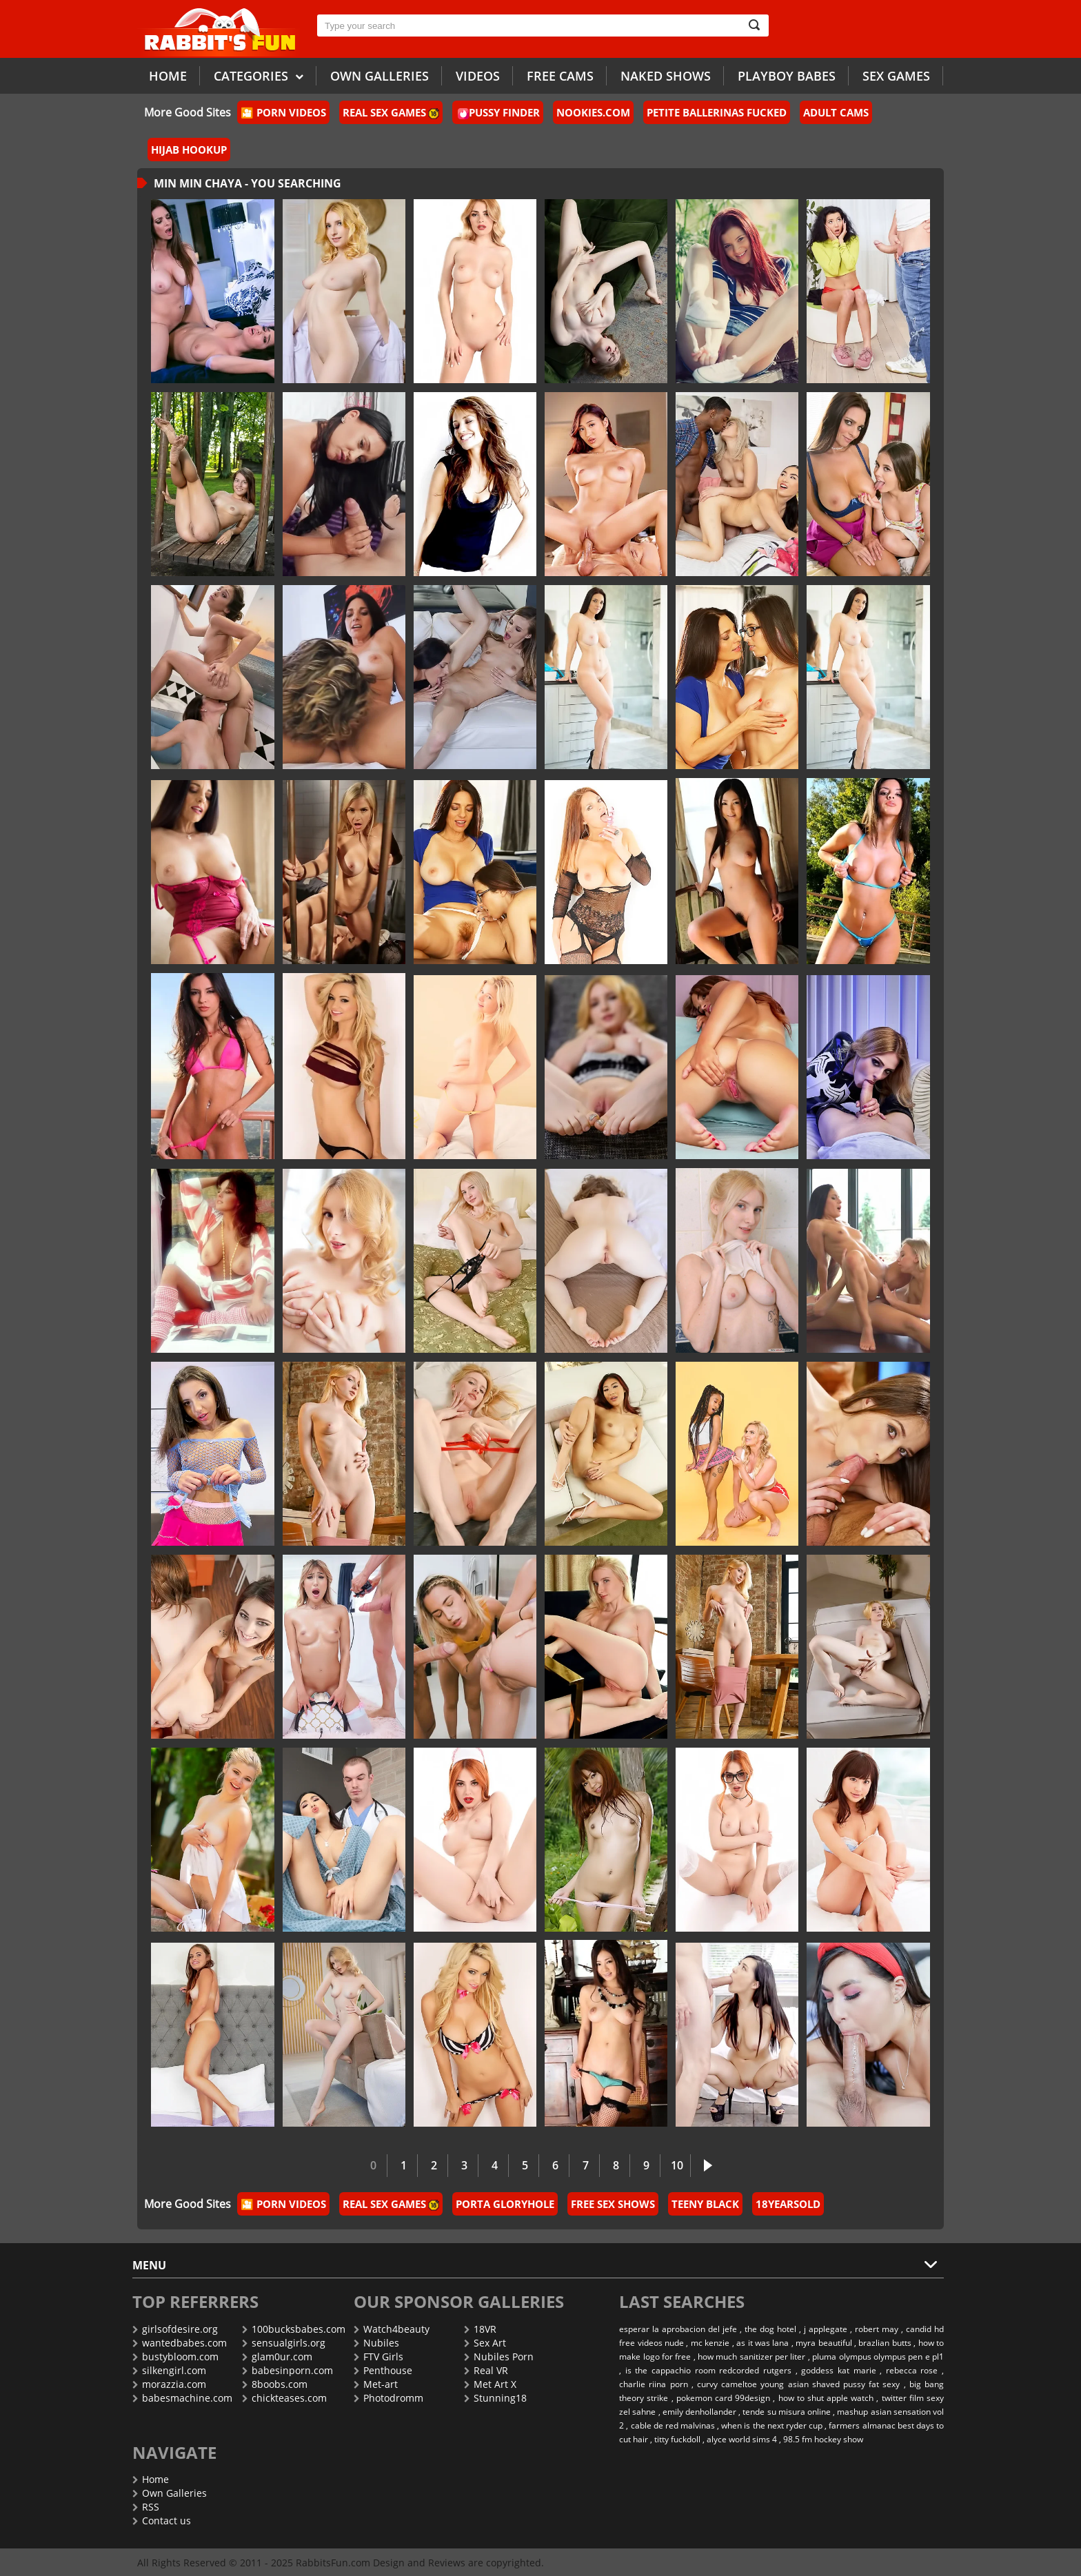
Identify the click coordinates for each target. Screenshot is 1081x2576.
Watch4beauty (392, 2328)
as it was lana (762, 2343)
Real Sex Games (391, 112)
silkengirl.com (169, 2370)
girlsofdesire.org (175, 2328)
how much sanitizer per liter (751, 2356)
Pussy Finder (499, 112)
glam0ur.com (277, 2356)
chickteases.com (284, 2397)
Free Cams (560, 76)
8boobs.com (274, 2384)
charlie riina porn (653, 2384)
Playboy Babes (787, 76)
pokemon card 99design (723, 2398)
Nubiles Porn (499, 2356)
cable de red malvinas (673, 2425)
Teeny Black (705, 2204)
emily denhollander (699, 2411)
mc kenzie (710, 2343)
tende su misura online (786, 2411)
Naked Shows (665, 76)
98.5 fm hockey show (823, 2439)
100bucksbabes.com (293, 2328)
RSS (145, 2506)
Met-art (376, 2384)
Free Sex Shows (613, 2204)
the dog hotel (770, 2329)
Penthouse (383, 2370)
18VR (480, 2328)
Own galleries (379, 76)
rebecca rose (912, 2370)
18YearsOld (788, 2204)
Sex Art (485, 2342)
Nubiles (376, 2342)
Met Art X (490, 2384)
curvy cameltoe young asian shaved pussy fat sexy (798, 2384)
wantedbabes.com (179, 2342)
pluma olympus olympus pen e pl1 (878, 2356)
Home (168, 76)
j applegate (825, 2329)
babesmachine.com (182, 2397)
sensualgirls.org (283, 2342)
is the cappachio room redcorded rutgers (708, 2370)
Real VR (486, 2370)
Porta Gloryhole (505, 2204)
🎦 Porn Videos (283, 112)
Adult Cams (836, 112)
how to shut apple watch (826, 2398)
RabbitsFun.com (333, 2562)
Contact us (161, 2520)
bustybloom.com (175, 2356)
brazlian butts (884, 2343)
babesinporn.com (287, 2370)
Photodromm (388, 2397)
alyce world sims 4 (742, 2439)
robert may (876, 2329)
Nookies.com (593, 112)
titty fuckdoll (677, 2439)
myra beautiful (823, 2343)
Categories (258, 75)
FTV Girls (378, 2356)
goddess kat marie (838, 2370)
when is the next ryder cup (771, 2425)
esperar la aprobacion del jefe (678, 2329)
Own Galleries (169, 2493)
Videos (478, 76)
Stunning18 (495, 2397)
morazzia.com (169, 2384)
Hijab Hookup (189, 149)
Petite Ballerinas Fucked (717, 112)
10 (677, 2165)
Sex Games (896, 76)
